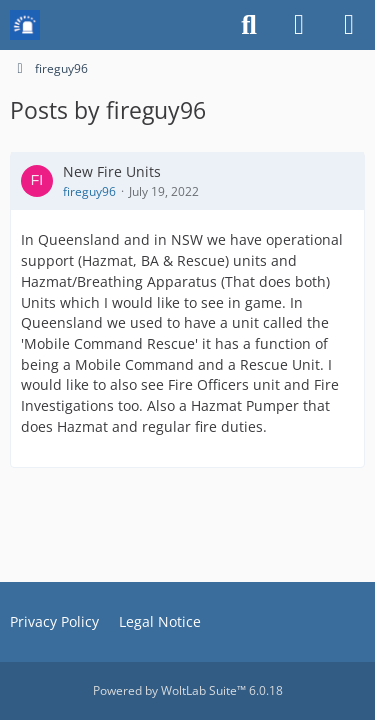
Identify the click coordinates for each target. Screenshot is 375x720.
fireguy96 (89, 191)
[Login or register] (299, 25)
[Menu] (349, 25)
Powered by (188, 690)
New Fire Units (112, 171)
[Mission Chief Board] (25, 25)
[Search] (249, 25)
